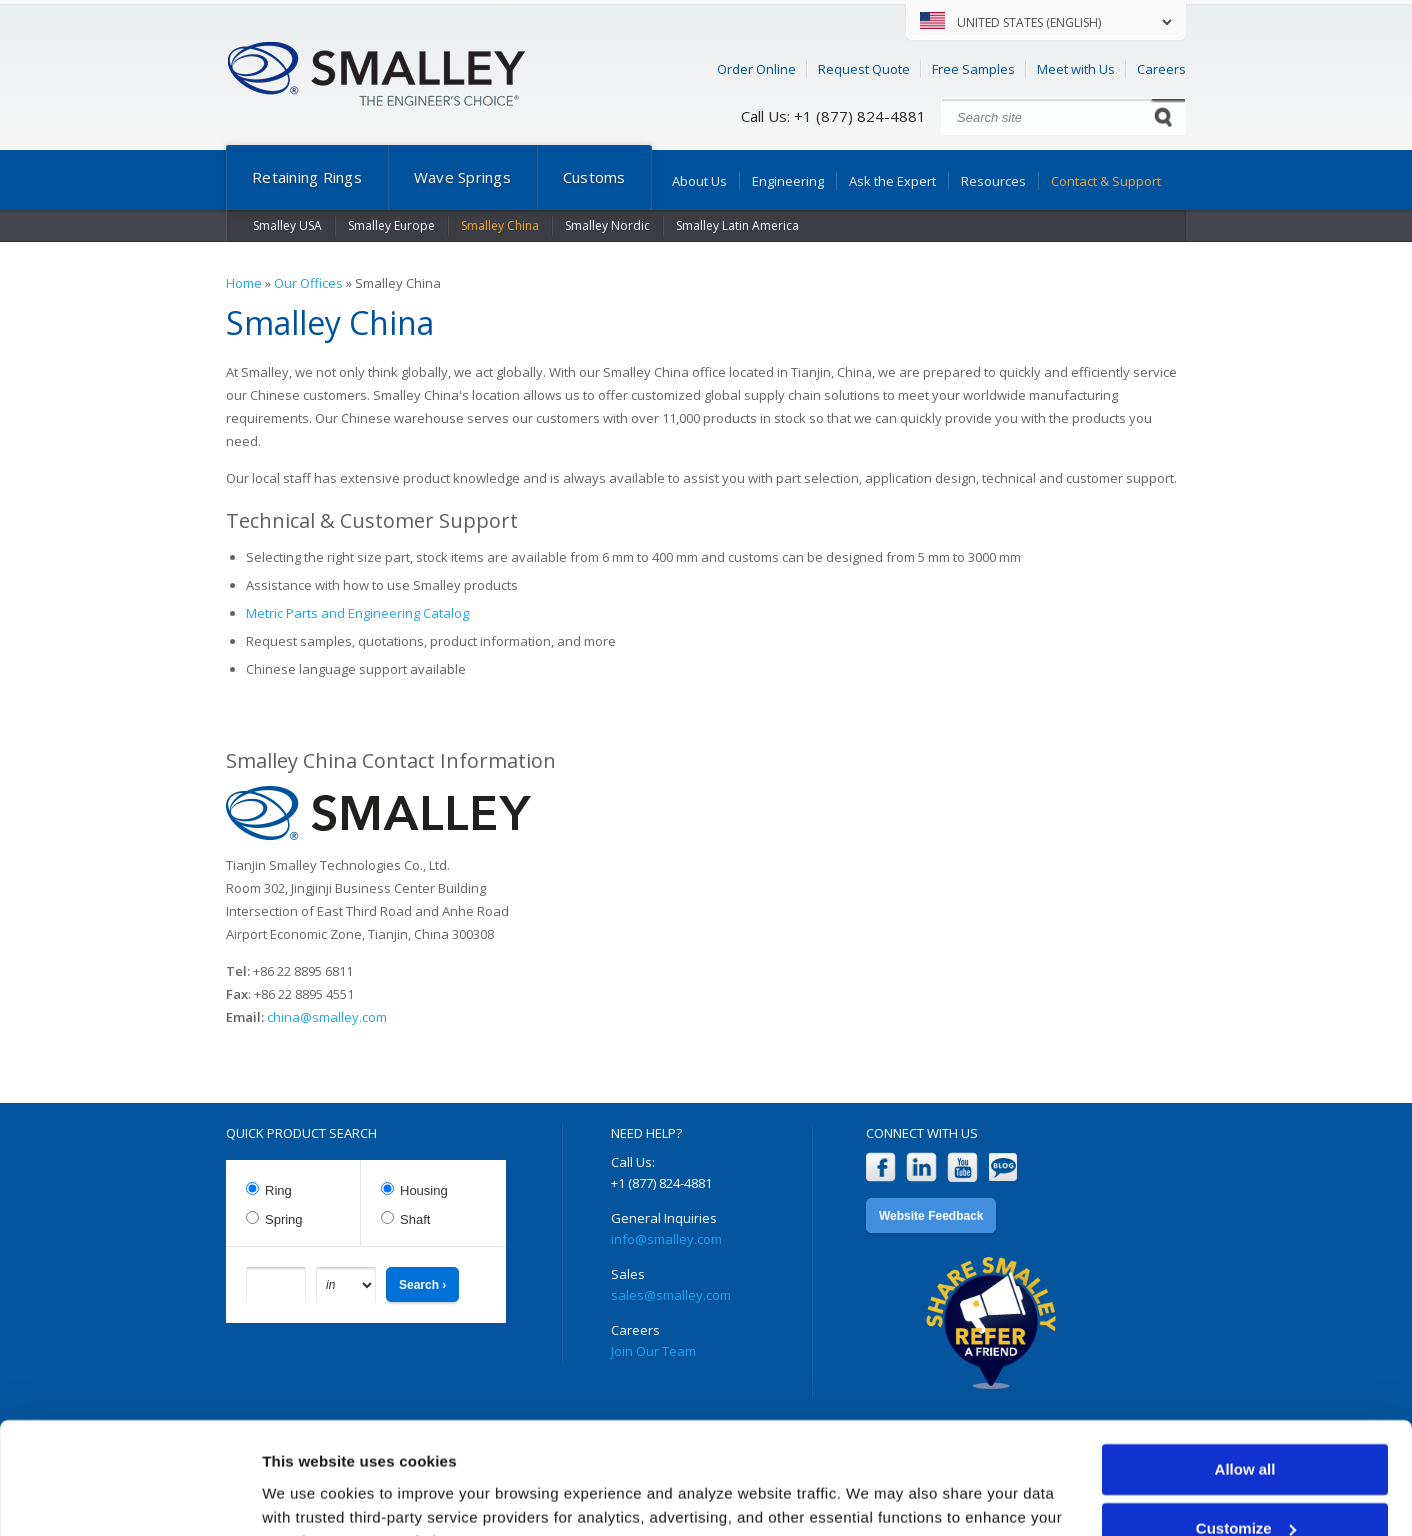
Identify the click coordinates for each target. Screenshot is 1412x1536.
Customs (594, 177)
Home (244, 283)
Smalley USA (287, 225)
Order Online (756, 69)
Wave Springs (462, 177)
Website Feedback (931, 1216)
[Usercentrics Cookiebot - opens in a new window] (129, 1497)
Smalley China (500, 225)
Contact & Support (1106, 181)
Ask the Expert (892, 181)
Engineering (788, 181)
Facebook (880, 1167)
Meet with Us (1076, 69)
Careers (1161, 69)
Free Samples (973, 69)
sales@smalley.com (671, 1295)
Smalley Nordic (607, 225)
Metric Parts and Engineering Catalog (357, 613)
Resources (993, 181)
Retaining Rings (307, 177)
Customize (1246, 1428)
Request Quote (864, 69)
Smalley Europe (391, 225)
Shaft (415, 1219)
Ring (278, 1190)
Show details (308, 1496)
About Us (699, 181)
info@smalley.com (666, 1239)
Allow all (1245, 1370)
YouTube (962, 1167)
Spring (284, 1219)
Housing (424, 1190)
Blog (1003, 1167)
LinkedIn (921, 1167)
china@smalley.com (327, 1017)
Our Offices (308, 283)
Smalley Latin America (737, 225)
